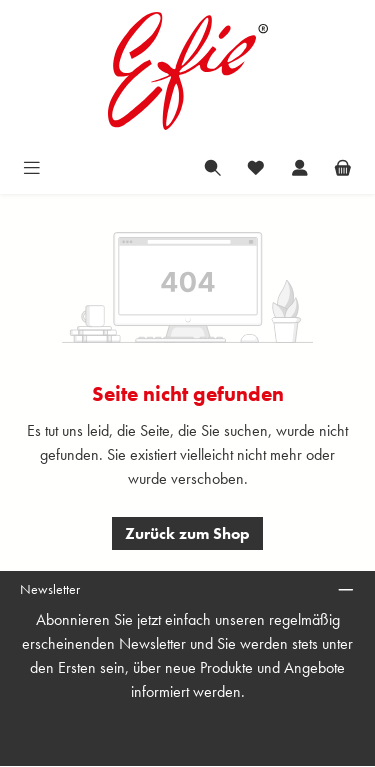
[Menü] (32, 166)
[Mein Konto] (300, 166)
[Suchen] (213, 166)
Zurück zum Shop (187, 533)
